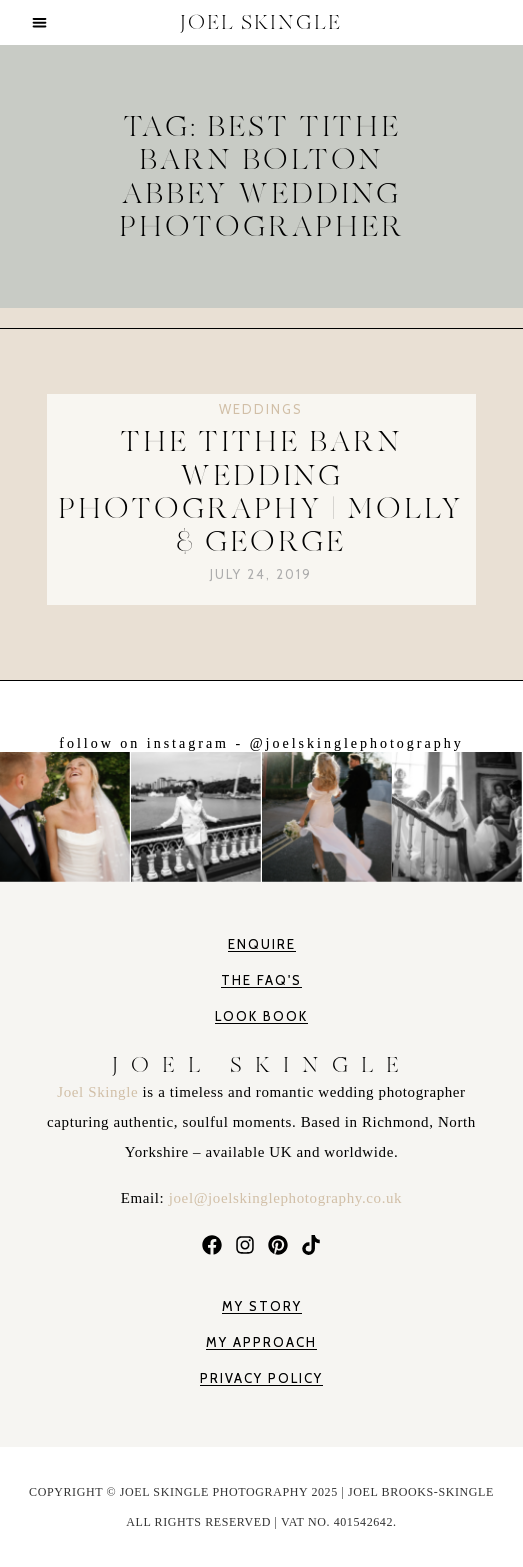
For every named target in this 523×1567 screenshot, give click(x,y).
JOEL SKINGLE (261, 22)
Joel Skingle (99, 1092)
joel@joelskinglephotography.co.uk (285, 1198)
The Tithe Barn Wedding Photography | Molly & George (261, 491)
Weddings (261, 409)
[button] (39, 22)
